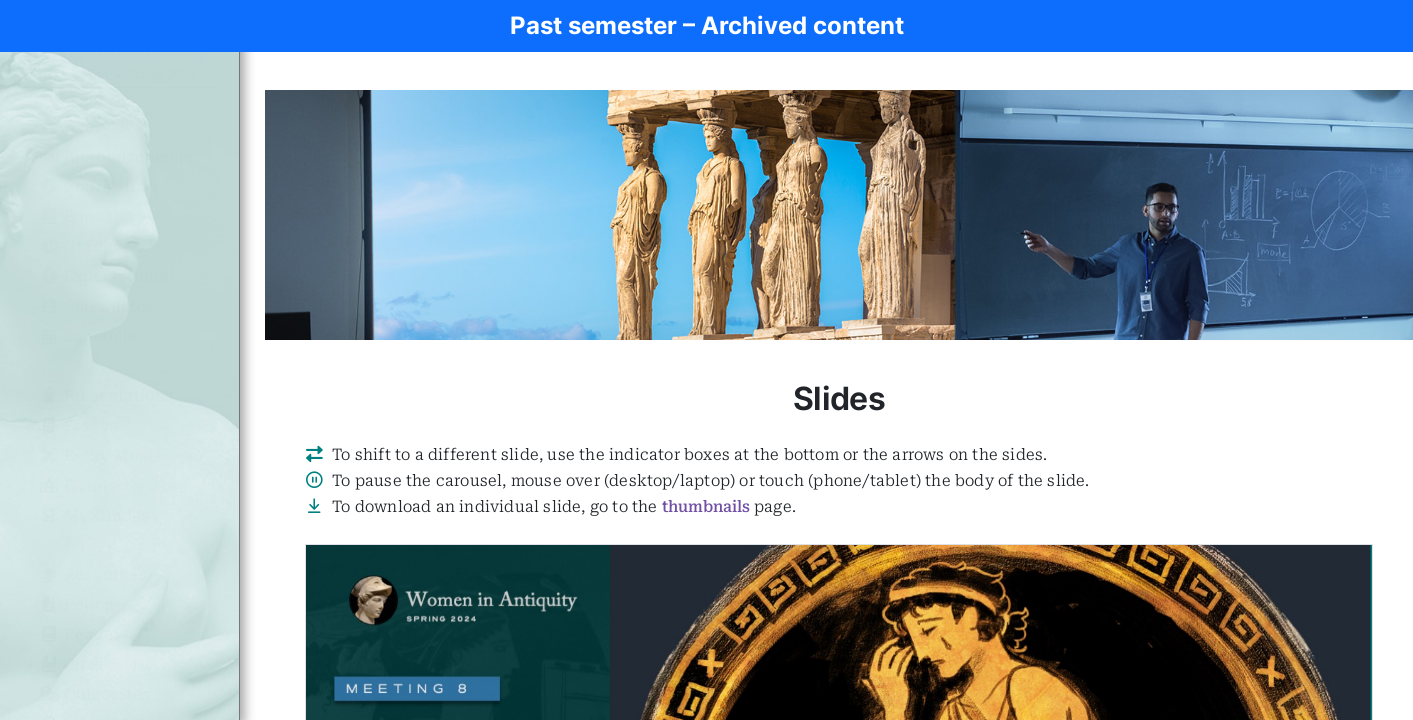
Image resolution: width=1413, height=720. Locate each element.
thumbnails (706, 506)
